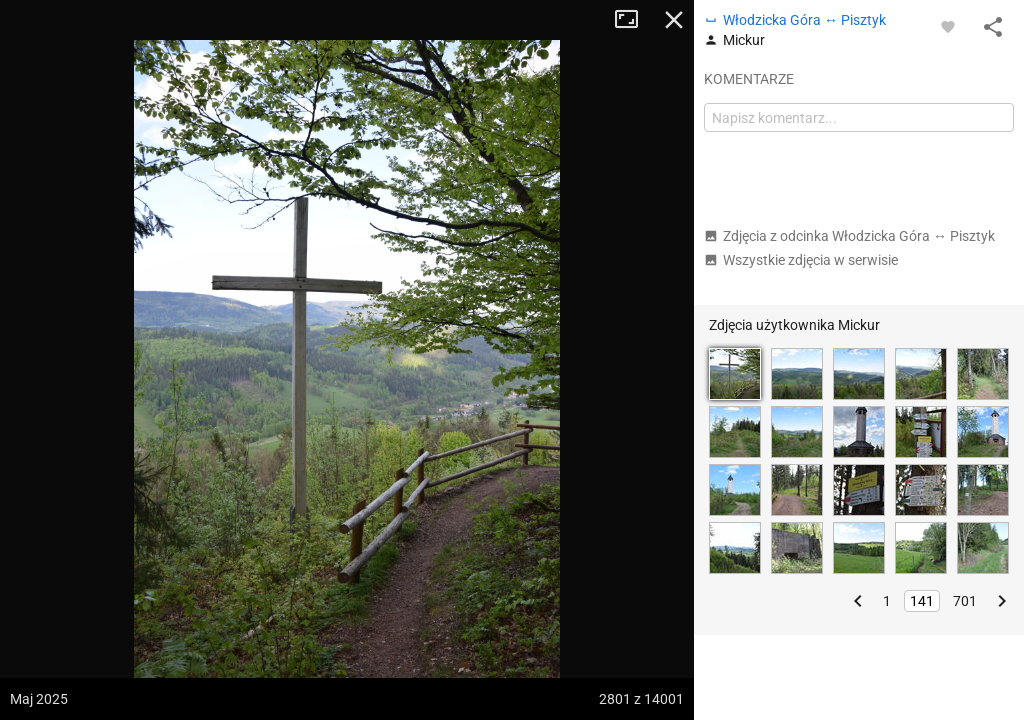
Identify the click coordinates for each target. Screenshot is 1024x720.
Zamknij (674, 20)
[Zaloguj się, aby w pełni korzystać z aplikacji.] (948, 26)
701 (965, 601)
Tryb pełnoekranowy (634, 20)
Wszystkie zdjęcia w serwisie (801, 260)
